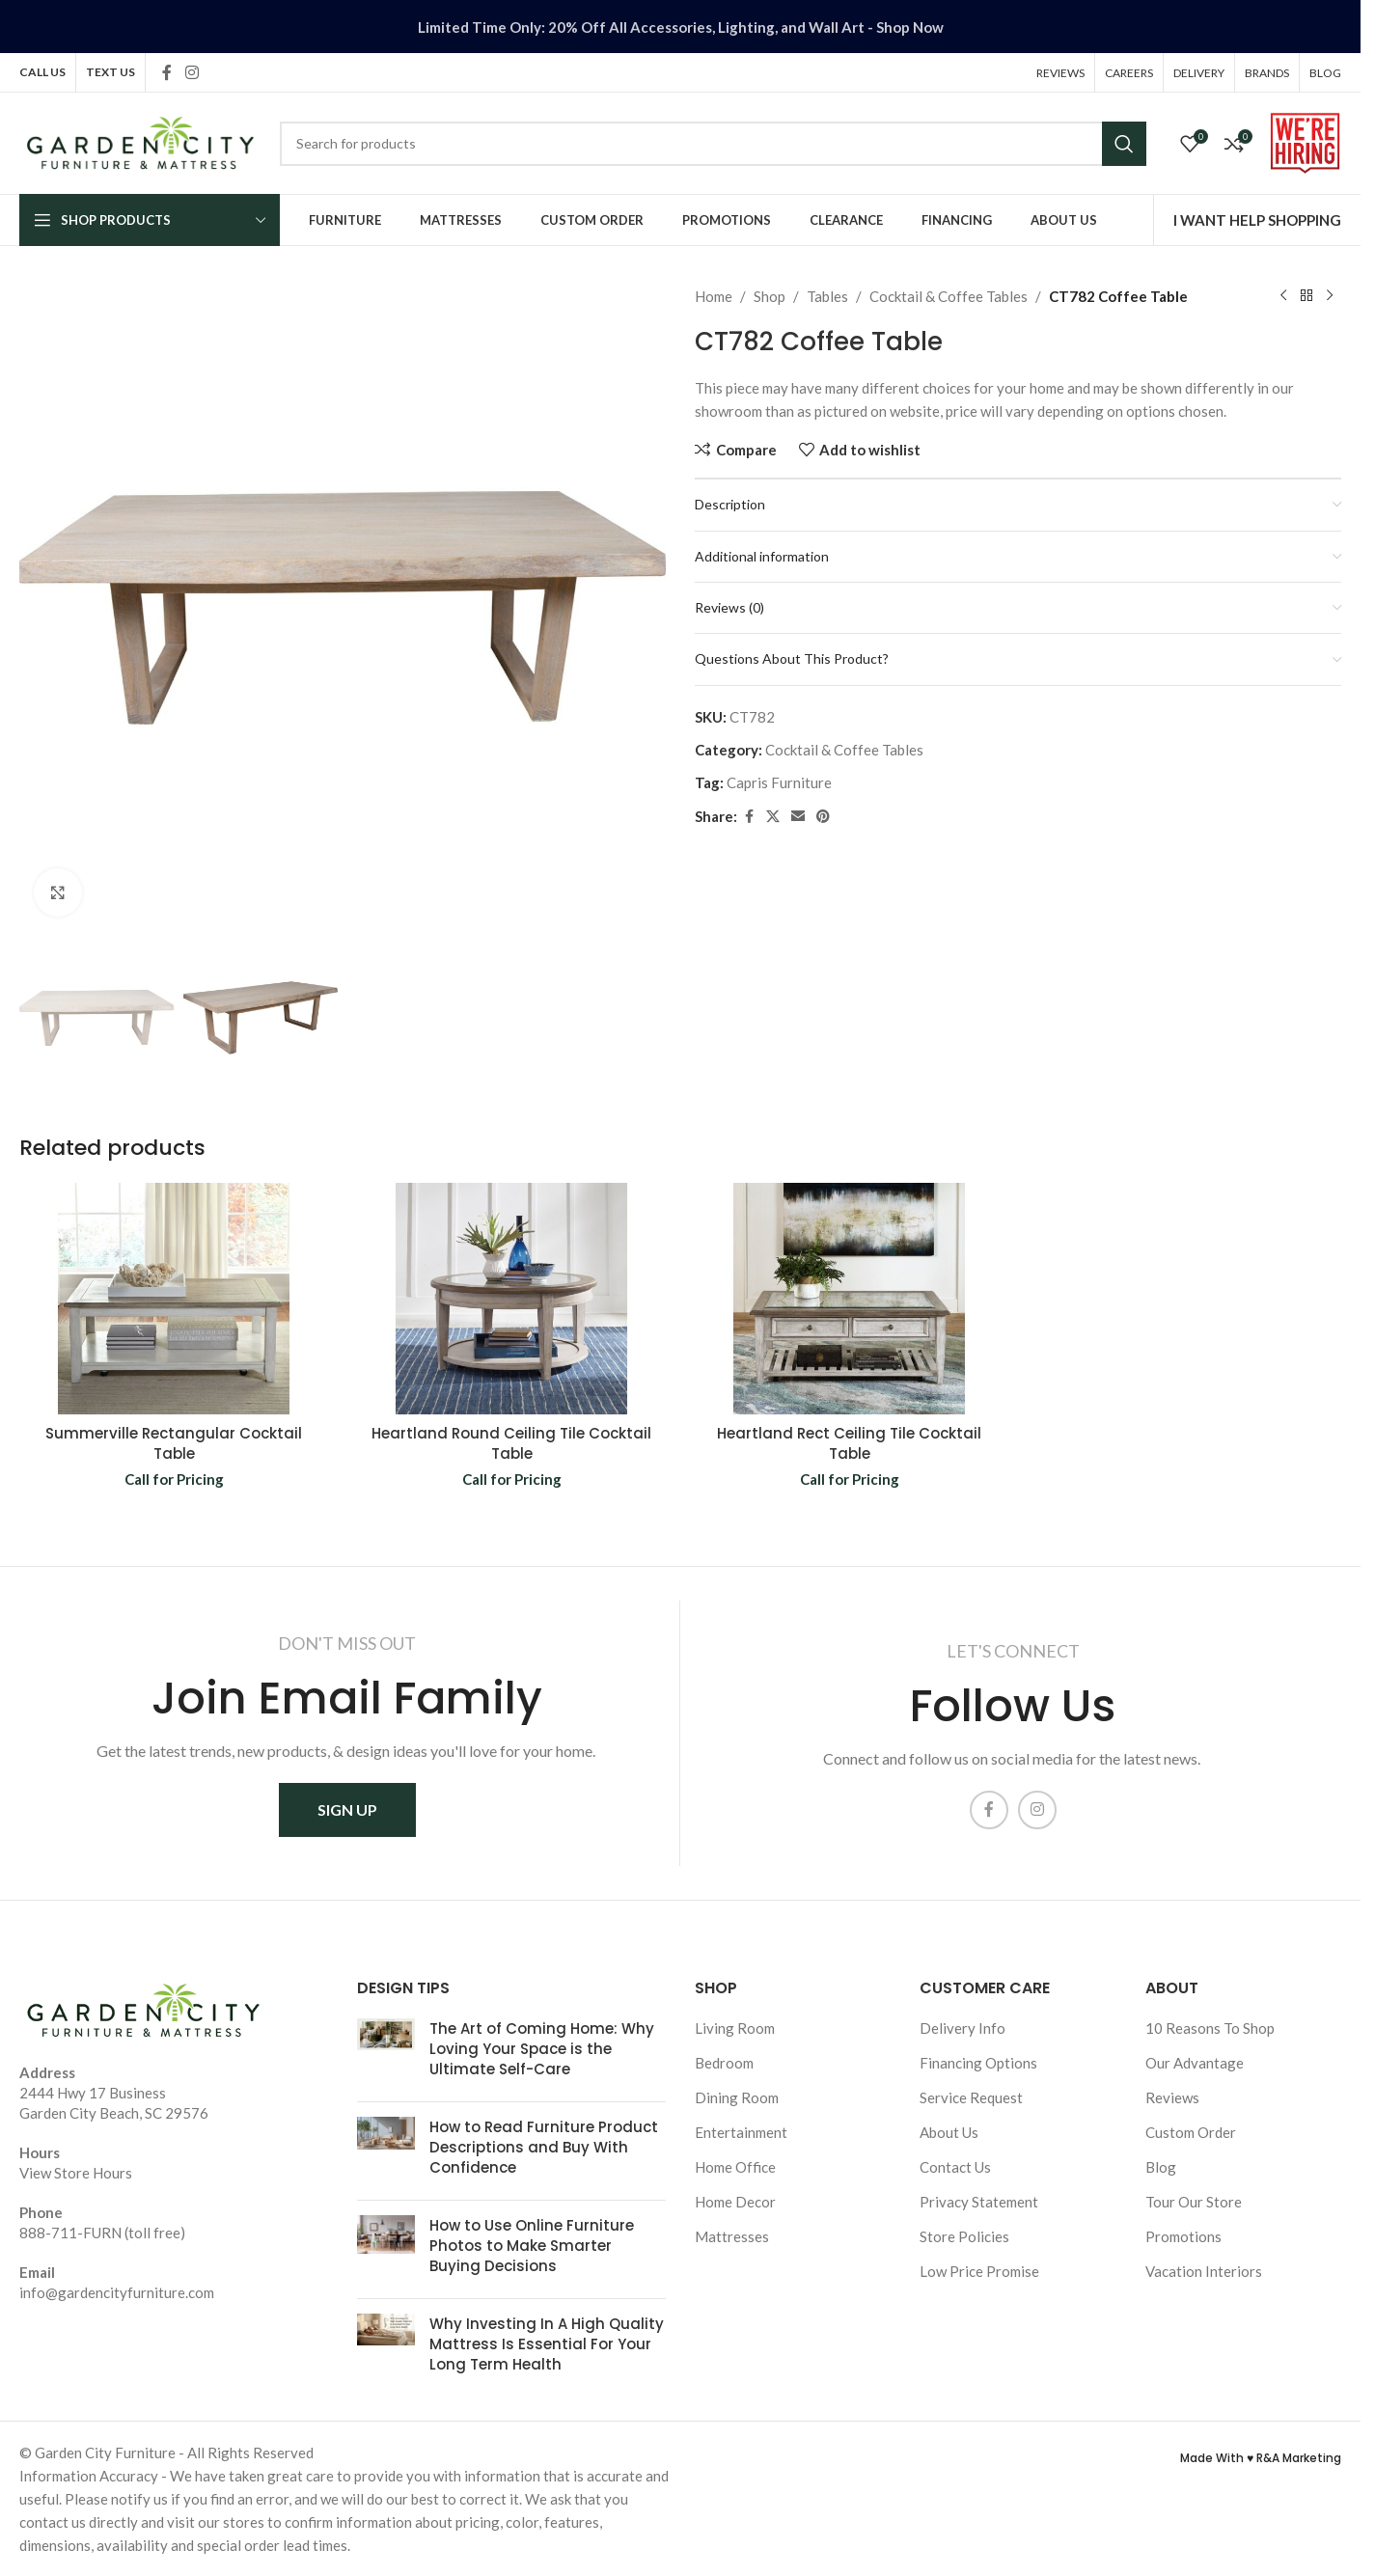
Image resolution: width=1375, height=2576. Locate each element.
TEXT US (110, 72)
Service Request (971, 2097)
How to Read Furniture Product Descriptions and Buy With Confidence (543, 2147)
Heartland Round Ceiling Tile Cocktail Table (511, 1443)
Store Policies (964, 2236)
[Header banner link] (680, 26)
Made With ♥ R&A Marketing (1260, 2458)
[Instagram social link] (192, 72)
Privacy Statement (979, 2201)
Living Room (735, 2028)
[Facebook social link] (167, 72)
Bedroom (724, 2062)
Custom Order (1190, 2132)
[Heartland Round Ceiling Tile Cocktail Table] (511, 1298)
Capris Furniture (779, 782)
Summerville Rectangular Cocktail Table (173, 1443)
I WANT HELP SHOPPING (1257, 220)
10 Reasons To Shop (1210, 2028)
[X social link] (772, 817)
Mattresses (732, 2236)
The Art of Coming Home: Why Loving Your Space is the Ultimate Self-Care (541, 2048)
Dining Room (737, 2097)
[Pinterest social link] (823, 817)
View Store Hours (75, 2172)
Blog (1160, 2167)
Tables (827, 296)
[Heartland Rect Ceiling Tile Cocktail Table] (849, 1298)
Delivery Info (962, 2028)
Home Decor (735, 2201)
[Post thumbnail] (386, 2052)
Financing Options (978, 2062)
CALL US (42, 72)
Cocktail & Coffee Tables (948, 296)
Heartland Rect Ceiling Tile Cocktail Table (849, 1443)
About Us (949, 2132)
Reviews (1172, 2097)
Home (713, 296)
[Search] (713, 144)
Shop (769, 296)
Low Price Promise (979, 2271)
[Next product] (1329, 296)
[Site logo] (140, 141)
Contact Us (955, 2167)
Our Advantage (1194, 2062)
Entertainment (741, 2132)
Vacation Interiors (1203, 2271)
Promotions (1183, 2236)
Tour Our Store (1193, 2201)
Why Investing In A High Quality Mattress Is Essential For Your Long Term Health (546, 2344)
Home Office (735, 2167)
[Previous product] (1283, 296)
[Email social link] (798, 817)
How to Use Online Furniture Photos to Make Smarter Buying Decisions (531, 2245)
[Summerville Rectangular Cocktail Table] (173, 1298)
